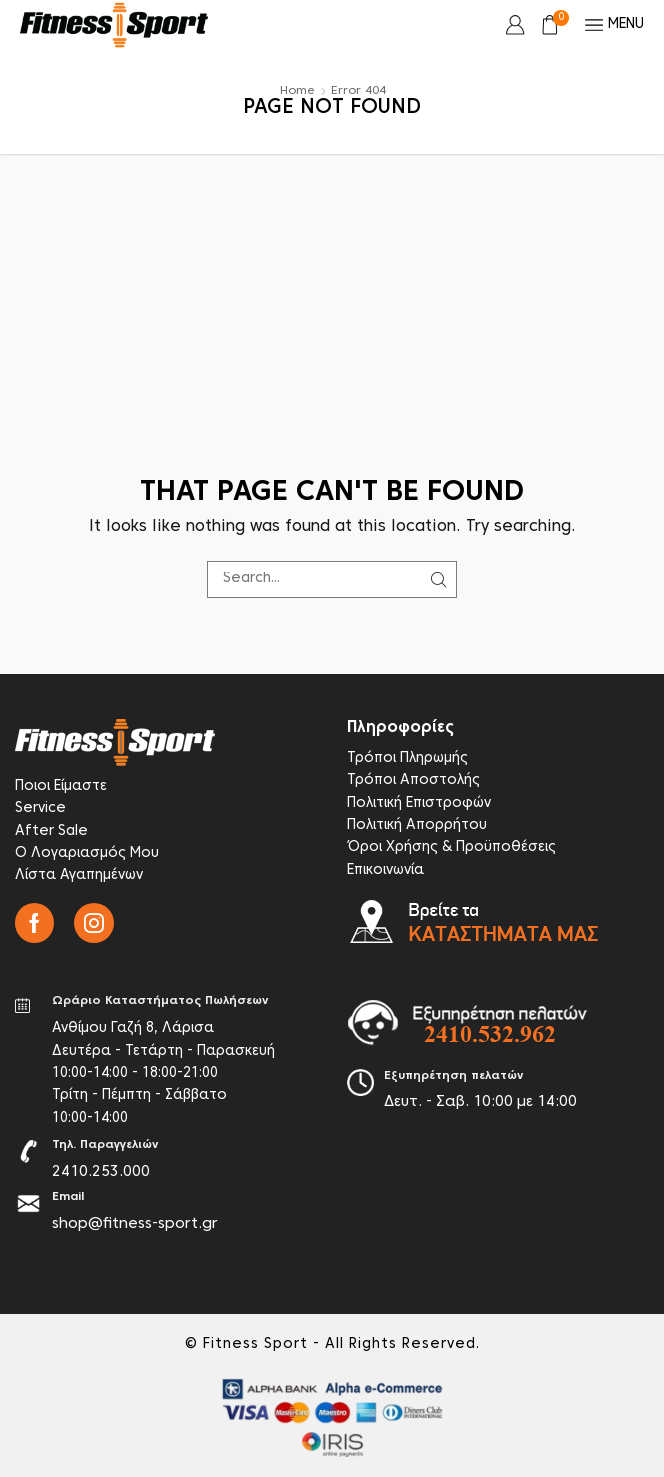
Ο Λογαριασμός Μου (87, 853)
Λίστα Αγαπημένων (79, 875)
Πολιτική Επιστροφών (419, 803)
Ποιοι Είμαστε (61, 786)
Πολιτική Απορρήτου (417, 825)
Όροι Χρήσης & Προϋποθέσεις (451, 847)
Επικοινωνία (385, 870)
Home (297, 91)
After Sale (51, 831)
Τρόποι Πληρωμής (407, 758)
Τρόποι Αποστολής (413, 780)
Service (40, 808)
